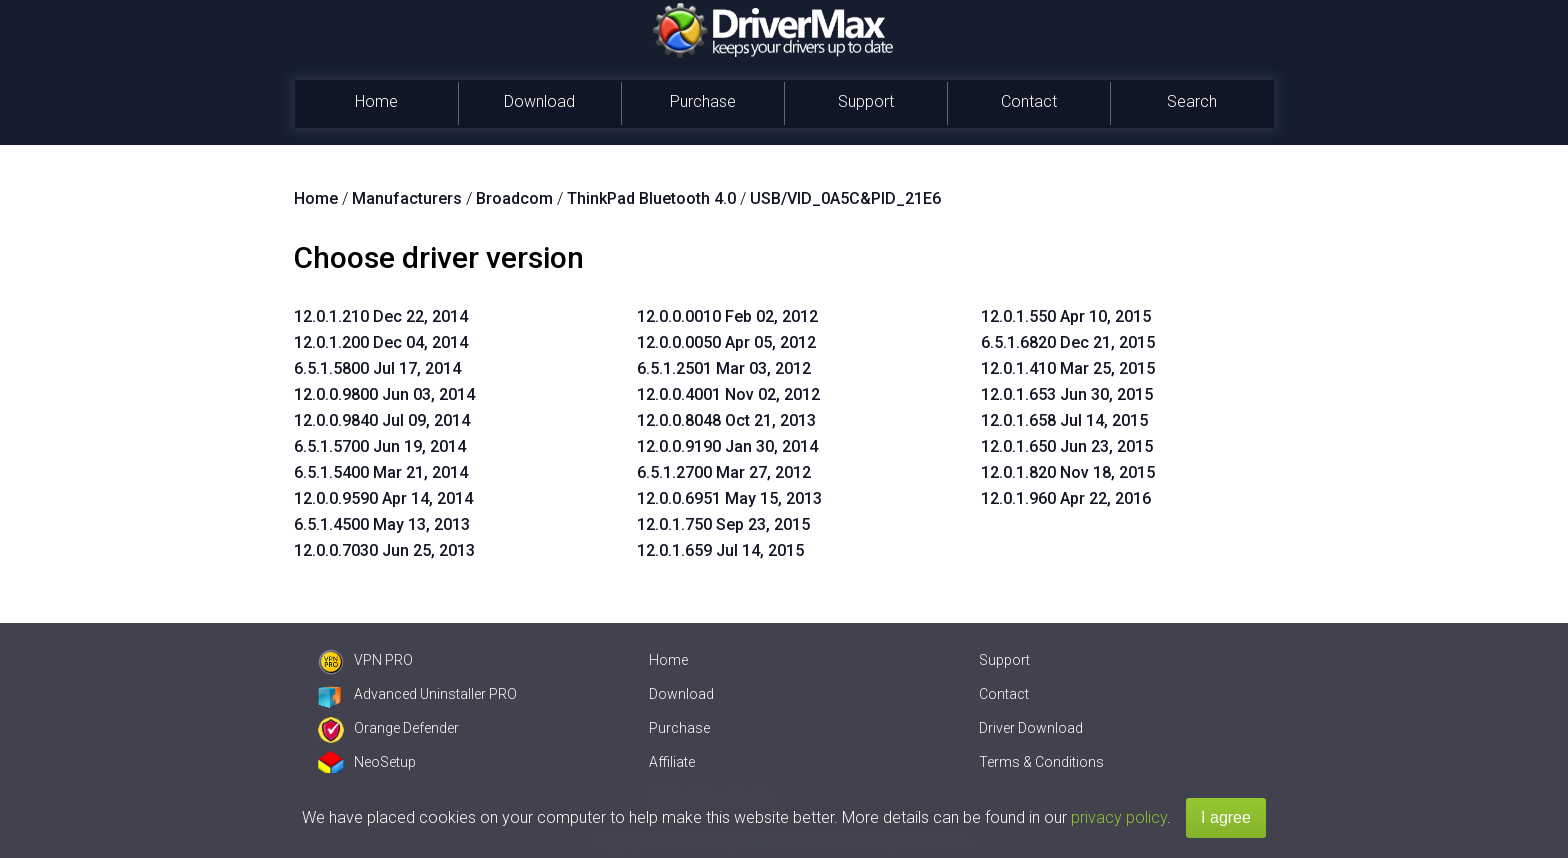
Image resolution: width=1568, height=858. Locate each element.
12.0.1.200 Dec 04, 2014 (381, 342)
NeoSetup (367, 762)
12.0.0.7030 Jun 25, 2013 (384, 550)
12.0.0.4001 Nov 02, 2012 (728, 394)
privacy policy (1119, 817)
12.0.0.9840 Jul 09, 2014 (382, 420)
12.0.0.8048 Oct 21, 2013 (726, 420)
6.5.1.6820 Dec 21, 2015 (1068, 342)
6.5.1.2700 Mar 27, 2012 (724, 472)
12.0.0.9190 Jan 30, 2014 (727, 446)
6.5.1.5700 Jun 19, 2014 (380, 446)
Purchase (703, 101)
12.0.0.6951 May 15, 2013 (729, 498)
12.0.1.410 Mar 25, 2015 (1068, 368)
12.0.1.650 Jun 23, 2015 (1067, 446)
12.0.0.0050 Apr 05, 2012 (726, 342)
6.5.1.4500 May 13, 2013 (382, 524)
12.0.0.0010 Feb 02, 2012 (727, 316)
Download (539, 101)
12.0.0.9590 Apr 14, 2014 (383, 498)
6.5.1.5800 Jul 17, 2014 (377, 368)
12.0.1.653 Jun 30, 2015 (1067, 394)
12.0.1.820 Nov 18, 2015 (1068, 472)
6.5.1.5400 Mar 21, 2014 (381, 472)
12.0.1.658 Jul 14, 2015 (1064, 420)
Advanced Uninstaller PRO (417, 694)
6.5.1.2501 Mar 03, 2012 (724, 368)
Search (1192, 101)
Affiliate (672, 762)
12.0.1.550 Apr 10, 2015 (1066, 316)
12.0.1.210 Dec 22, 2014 (381, 316)
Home (376, 101)
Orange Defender (388, 728)
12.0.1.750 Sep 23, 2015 (723, 524)
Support (866, 101)
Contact (1029, 101)
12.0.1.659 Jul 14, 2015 (720, 550)
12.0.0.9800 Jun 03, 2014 (384, 394)
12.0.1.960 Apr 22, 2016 (1066, 498)
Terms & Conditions (1041, 762)
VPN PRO (365, 660)
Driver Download (1031, 728)
